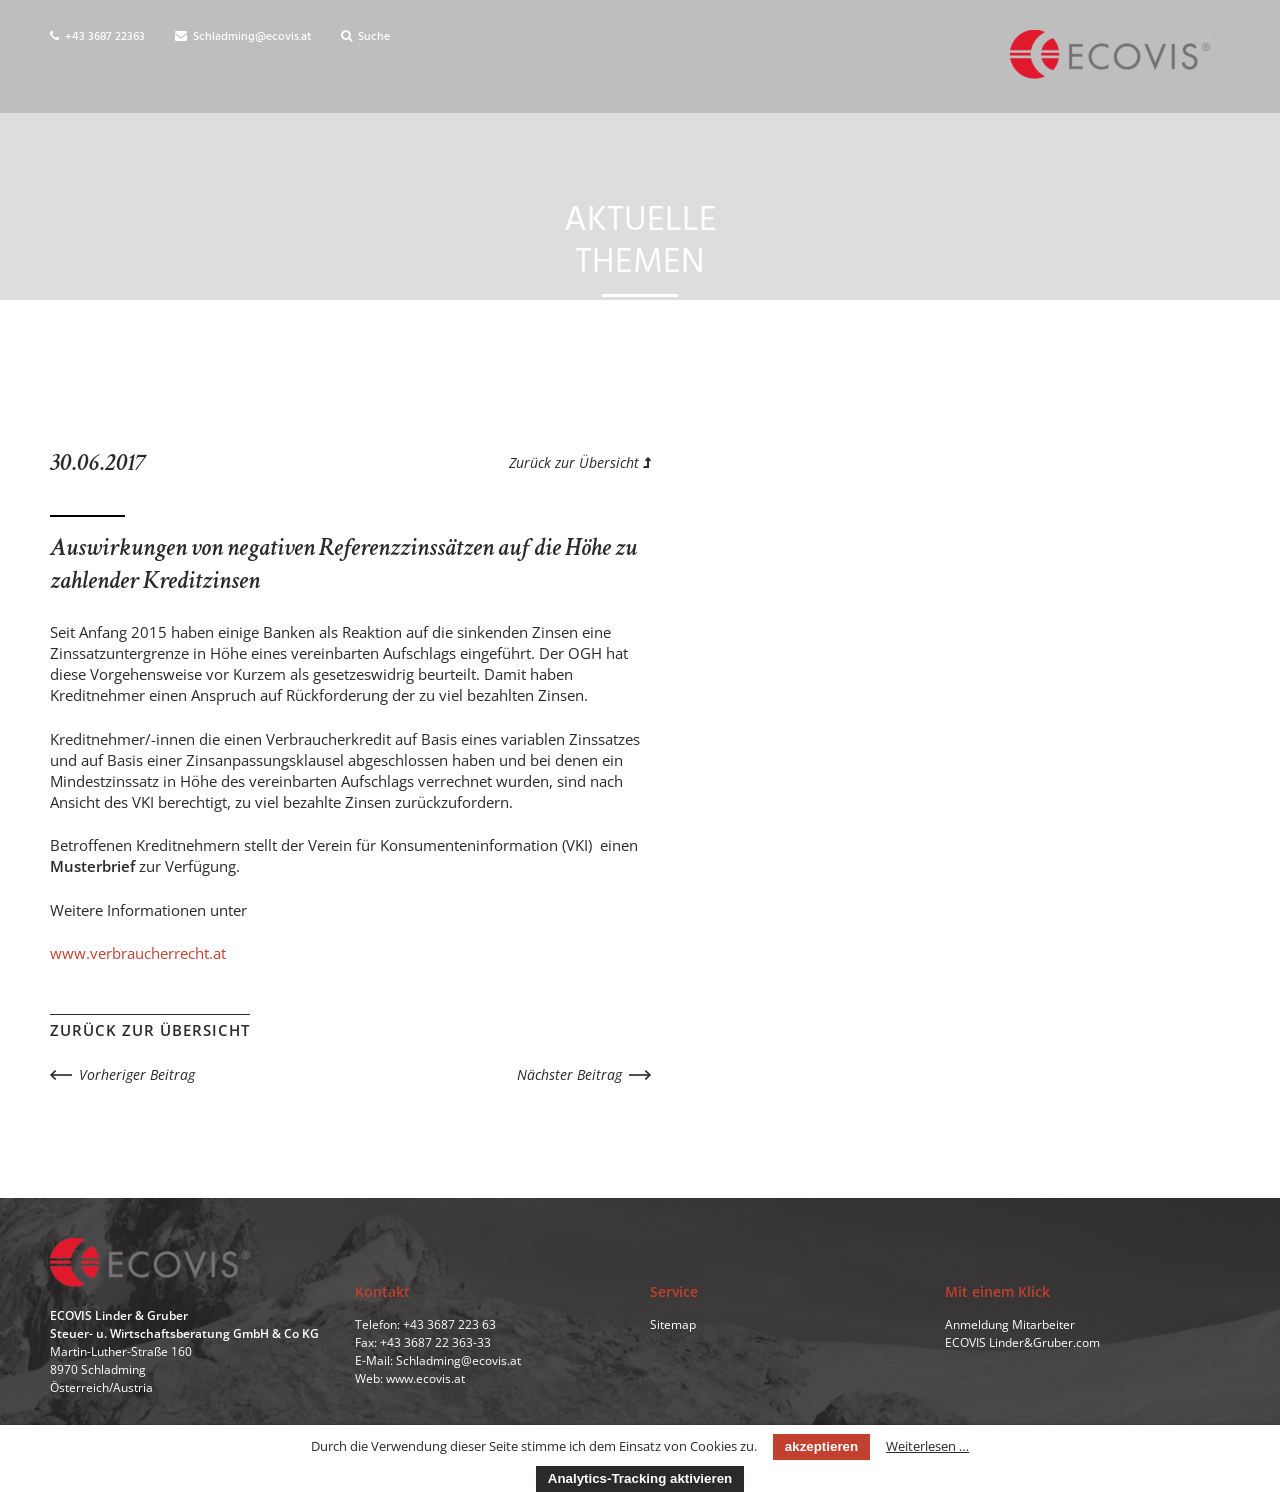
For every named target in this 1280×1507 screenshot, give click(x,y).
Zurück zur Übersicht (580, 462)
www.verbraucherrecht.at (138, 953)
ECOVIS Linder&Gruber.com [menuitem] (1022, 1342)
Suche (365, 37)
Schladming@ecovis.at (243, 37)
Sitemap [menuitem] (673, 1324)
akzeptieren (821, 1446)
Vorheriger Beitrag (137, 1074)
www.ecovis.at (425, 1378)
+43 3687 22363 (97, 37)
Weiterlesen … (927, 1446)
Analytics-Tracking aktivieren (640, 1478)
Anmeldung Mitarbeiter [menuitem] (1010, 1324)
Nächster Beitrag (569, 1074)
